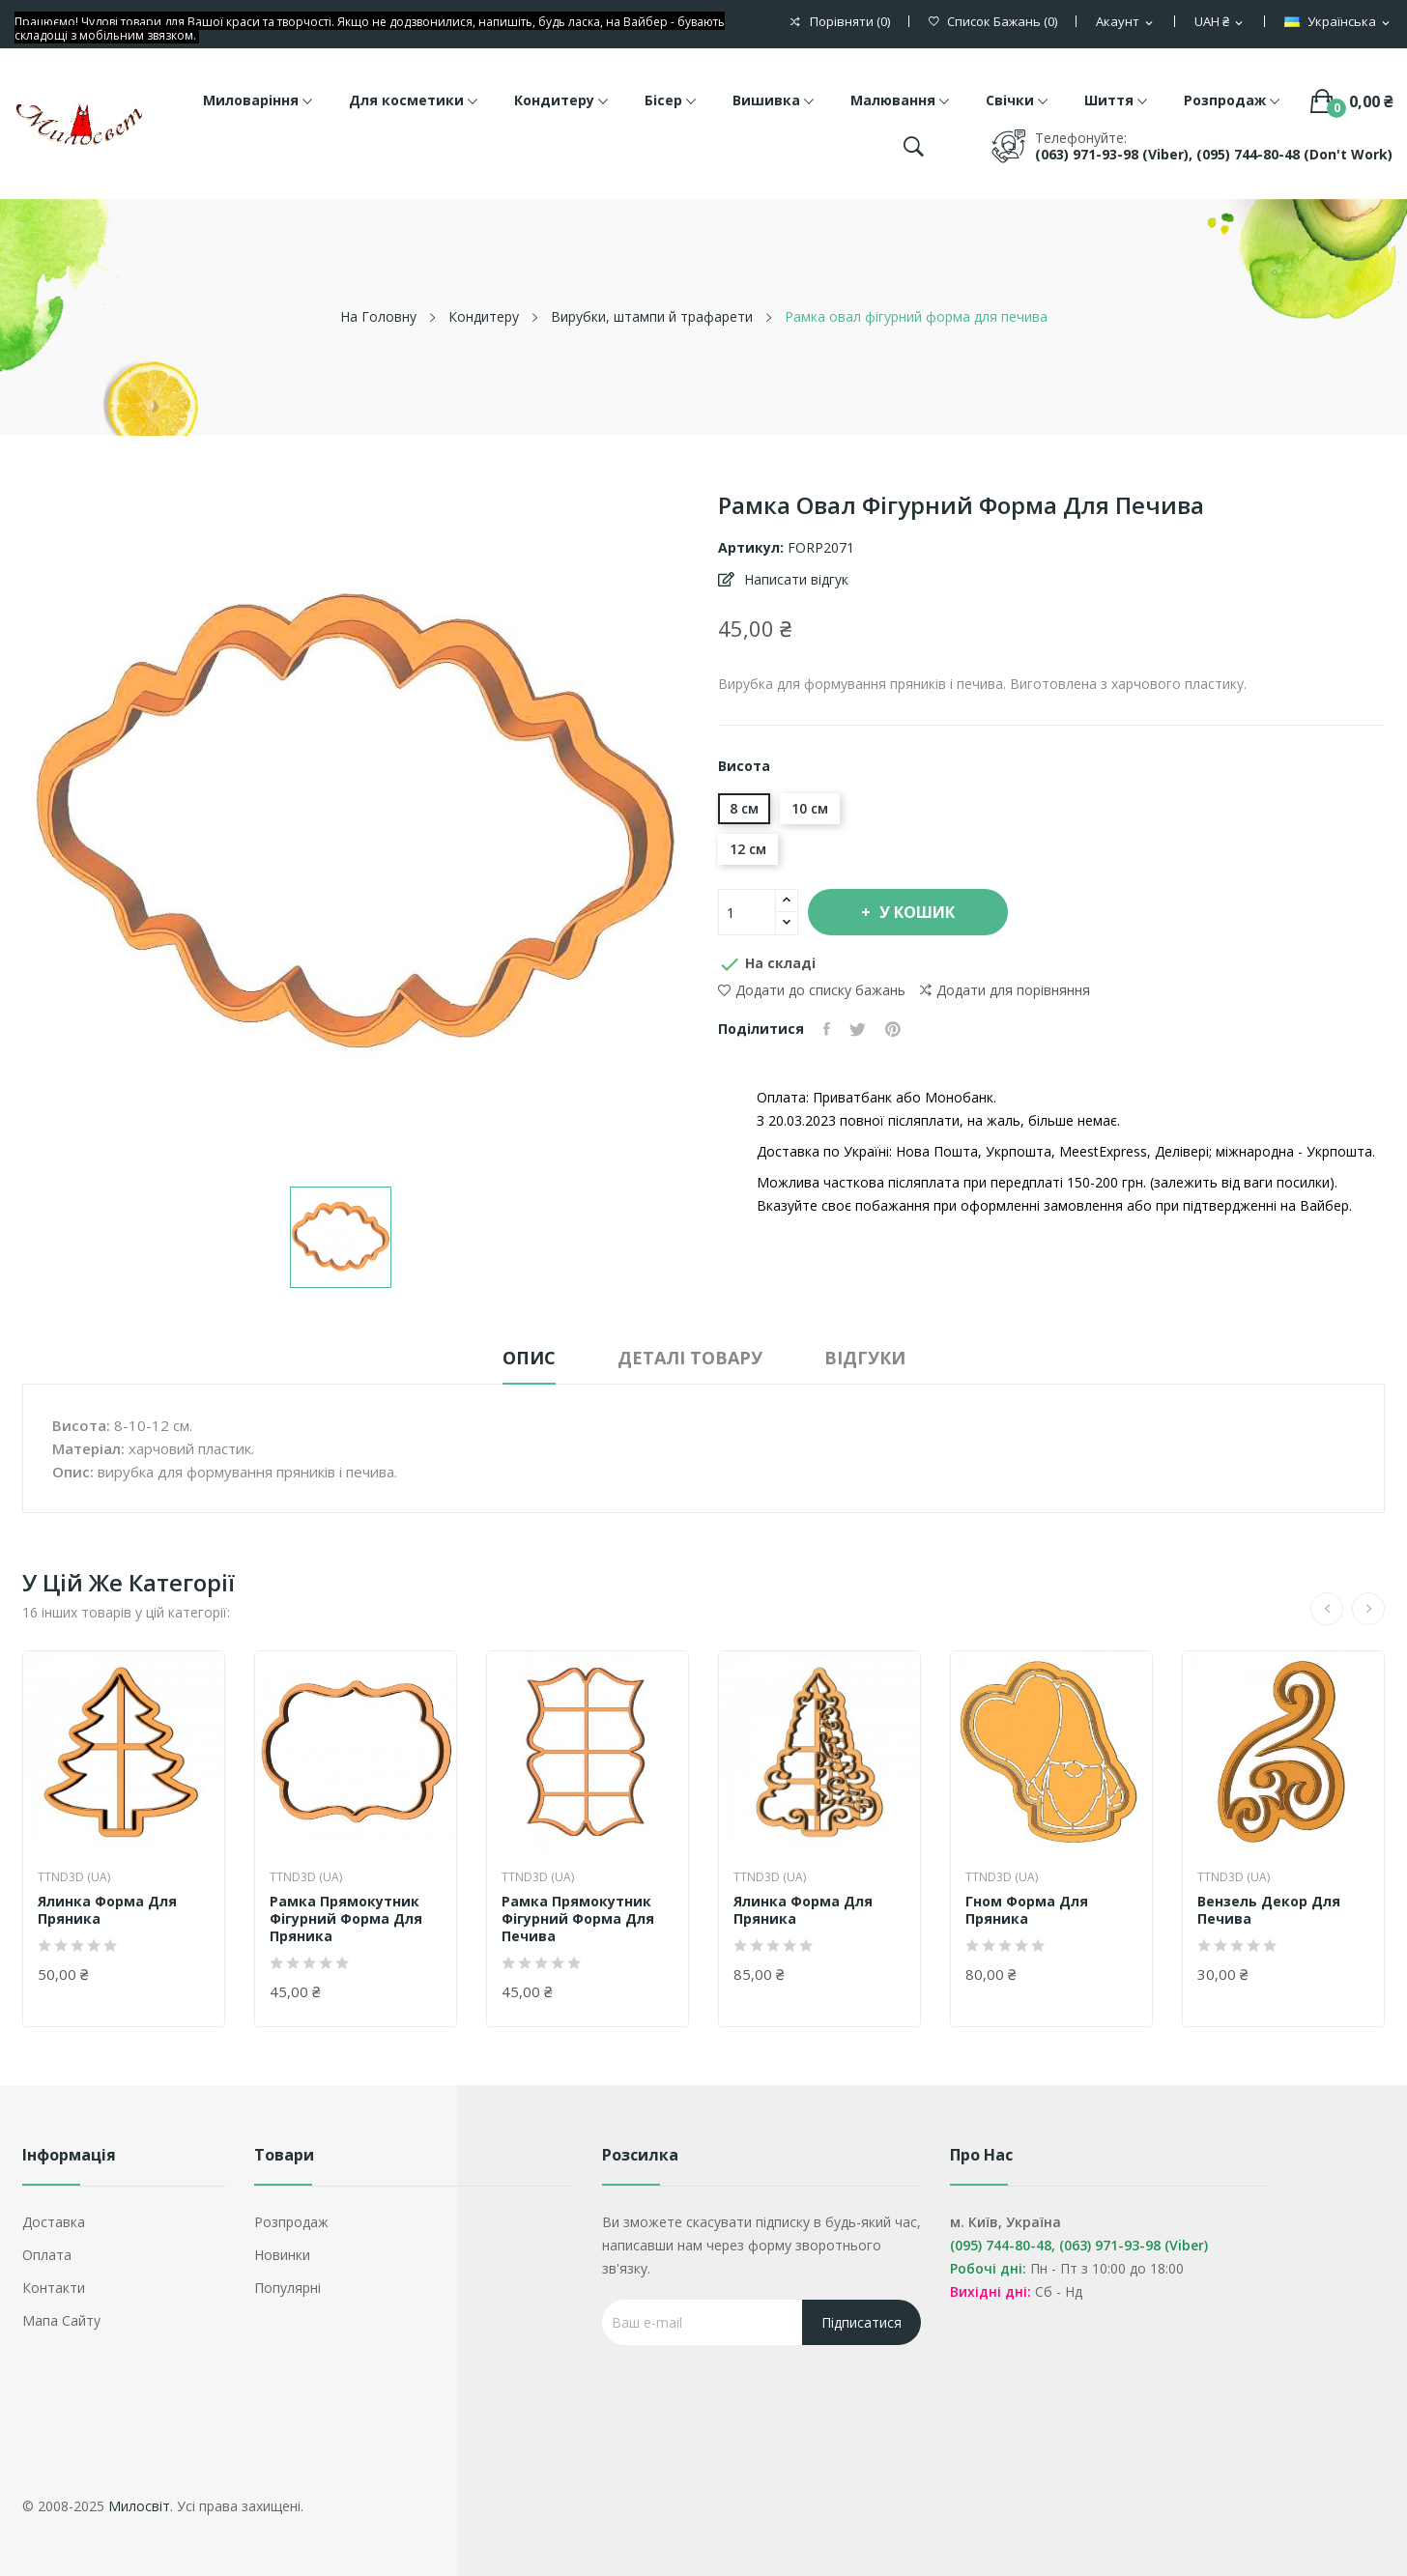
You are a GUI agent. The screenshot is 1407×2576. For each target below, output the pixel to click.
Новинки (282, 2255)
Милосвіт (139, 2506)
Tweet (858, 1029)
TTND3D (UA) (74, 1877)
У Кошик (915, 912)
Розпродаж (291, 2222)
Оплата (47, 2255)
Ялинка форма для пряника (107, 1910)
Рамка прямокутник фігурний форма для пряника (346, 1919)
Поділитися (827, 1029)
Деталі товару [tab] (689, 1357)
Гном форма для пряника (1026, 1910)
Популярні (287, 2287)
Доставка (53, 2222)
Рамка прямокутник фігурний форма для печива (578, 1919)
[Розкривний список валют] (1220, 22)
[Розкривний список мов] (1338, 22)
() (993, 21)
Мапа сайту (61, 2320)
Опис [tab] (529, 1357)
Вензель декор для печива (1268, 1910)
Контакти (53, 2287)
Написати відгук (794, 579)
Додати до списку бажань (811, 990)
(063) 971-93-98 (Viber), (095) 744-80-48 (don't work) (1214, 154)
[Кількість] (747, 912)
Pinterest (893, 1029)
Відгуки (864, 1357)
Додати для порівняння (1005, 990)
